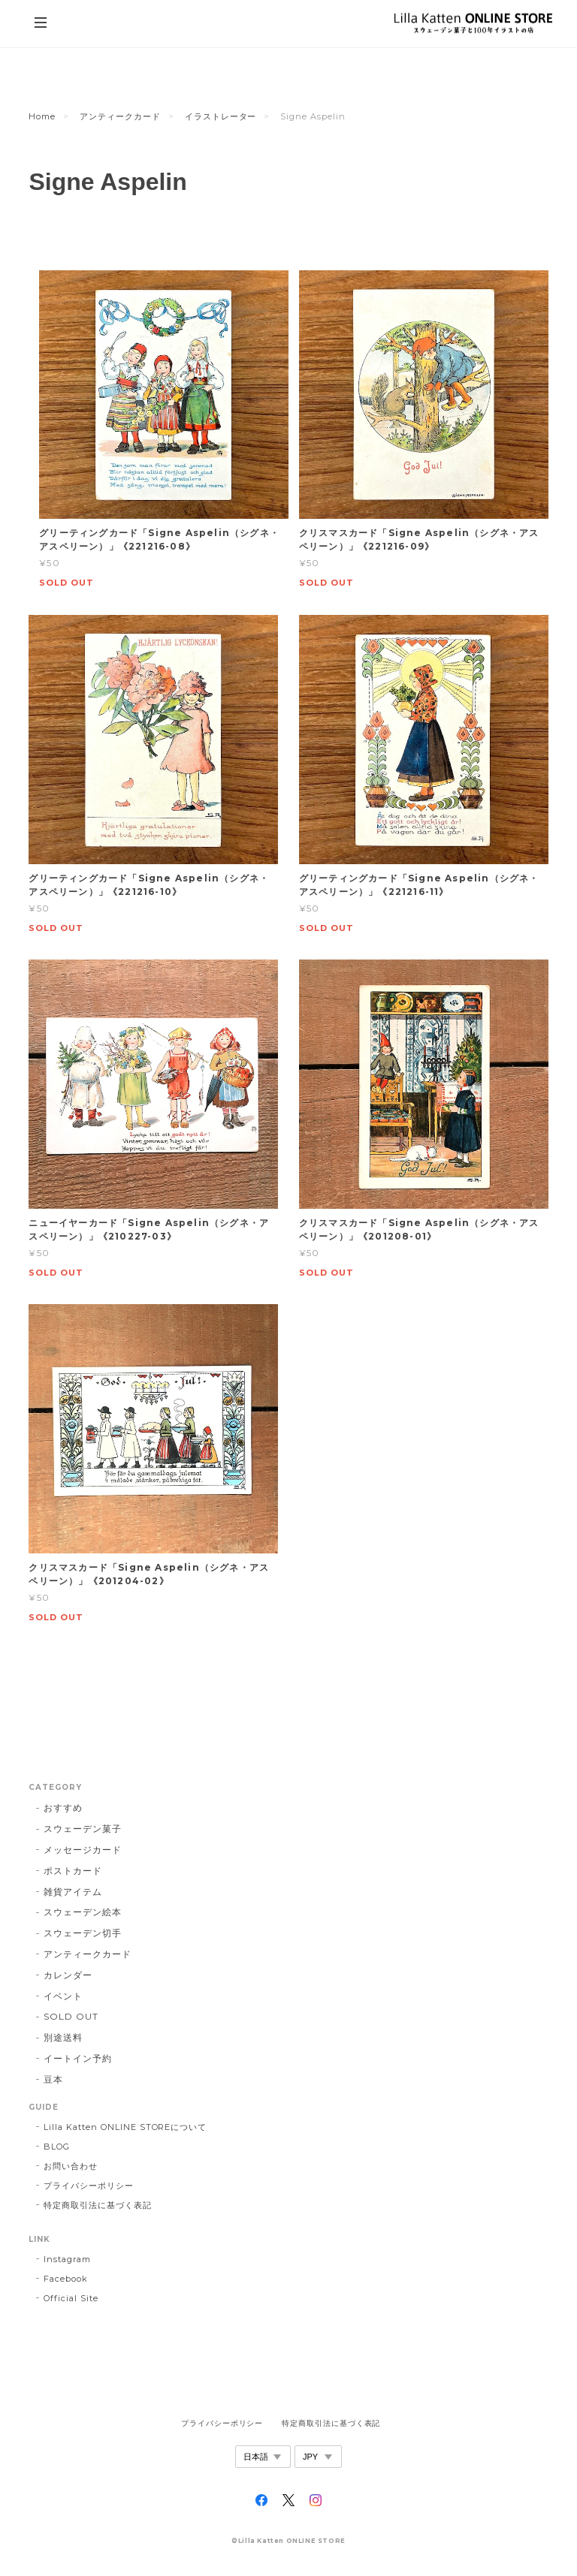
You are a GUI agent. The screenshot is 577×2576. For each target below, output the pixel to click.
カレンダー (68, 1975)
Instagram (67, 2259)
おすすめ (63, 1807)
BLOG (57, 2146)
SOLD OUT (71, 2016)
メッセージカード (83, 1849)
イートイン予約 (78, 2058)
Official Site (71, 2298)
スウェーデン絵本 (83, 1912)
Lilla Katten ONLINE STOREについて (125, 2127)
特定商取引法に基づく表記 (98, 2205)
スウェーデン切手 (83, 1933)
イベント (63, 1996)
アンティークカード (120, 116)
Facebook (66, 2278)
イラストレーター (221, 116)
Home (42, 116)
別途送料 (63, 2037)
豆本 (53, 2079)
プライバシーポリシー (89, 2185)
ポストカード (73, 1870)
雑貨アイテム (73, 1891)
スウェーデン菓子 (83, 1828)
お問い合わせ (71, 2166)
